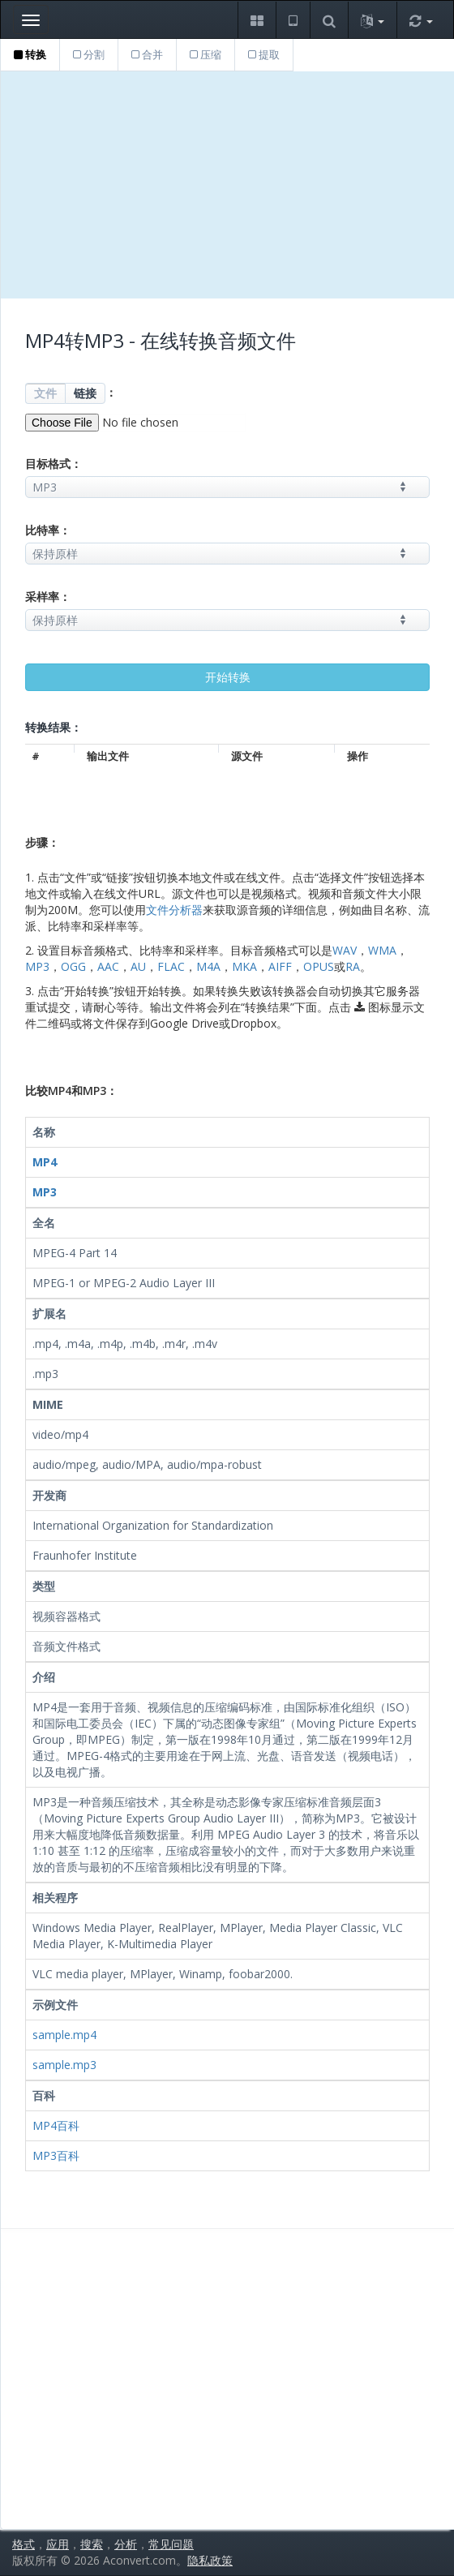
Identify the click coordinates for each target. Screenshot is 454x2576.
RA (352, 966)
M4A (208, 966)
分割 (89, 54)
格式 (23, 2544)
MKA (244, 966)
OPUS (318, 966)
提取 (264, 54)
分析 (125, 2544)
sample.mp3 (64, 2064)
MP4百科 (55, 2125)
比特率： (48, 530)
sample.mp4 (64, 2034)
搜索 (91, 2544)
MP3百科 (55, 2155)
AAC (108, 966)
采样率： (48, 596)
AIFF (280, 966)
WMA (382, 950)
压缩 (205, 54)
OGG (73, 966)
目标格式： (53, 463)
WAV (344, 950)
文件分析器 (174, 909)
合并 (147, 54)
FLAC (171, 966)
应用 (57, 2544)
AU (138, 966)
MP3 (37, 966)
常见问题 (171, 2544)
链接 (85, 393)
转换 (30, 54)
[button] (257, 20)
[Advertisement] (227, 184)
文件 (45, 393)
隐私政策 (210, 2560)
